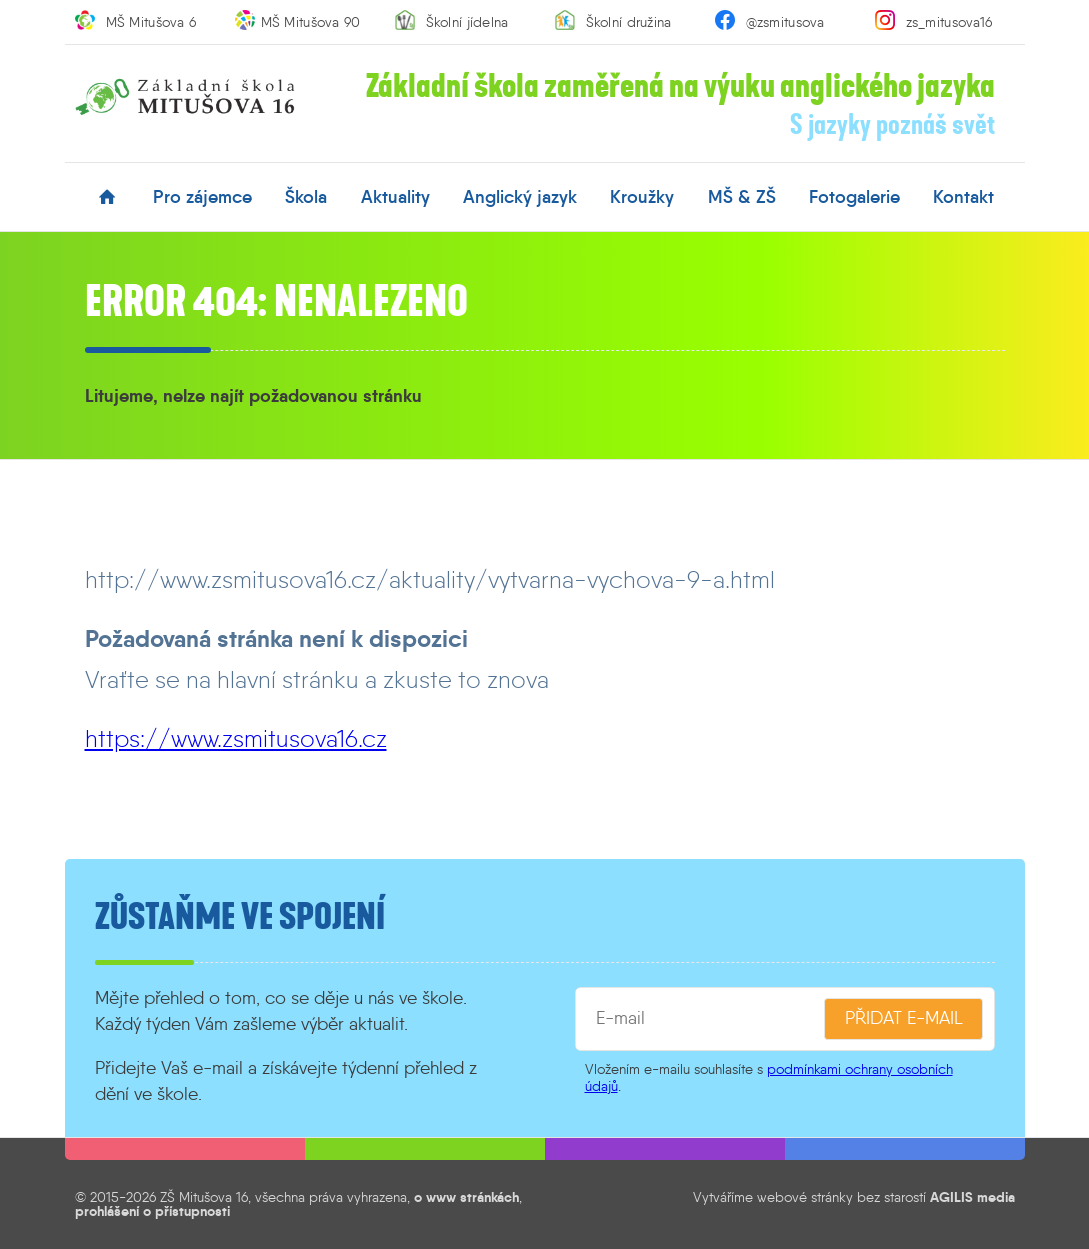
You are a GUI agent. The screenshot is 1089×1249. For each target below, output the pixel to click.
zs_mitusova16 (949, 22)
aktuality (395, 197)
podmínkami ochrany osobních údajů (769, 1077)
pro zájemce (202, 197)
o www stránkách (466, 1197)
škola (306, 197)
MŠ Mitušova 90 (311, 22)
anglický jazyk (520, 197)
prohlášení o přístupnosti (152, 1211)
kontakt (963, 197)
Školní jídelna (467, 22)
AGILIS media (972, 1197)
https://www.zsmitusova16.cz (236, 738)
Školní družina (629, 22)
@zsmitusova (785, 22)
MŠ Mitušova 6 (151, 22)
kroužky (642, 197)
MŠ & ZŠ (742, 197)
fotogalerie (854, 197)
